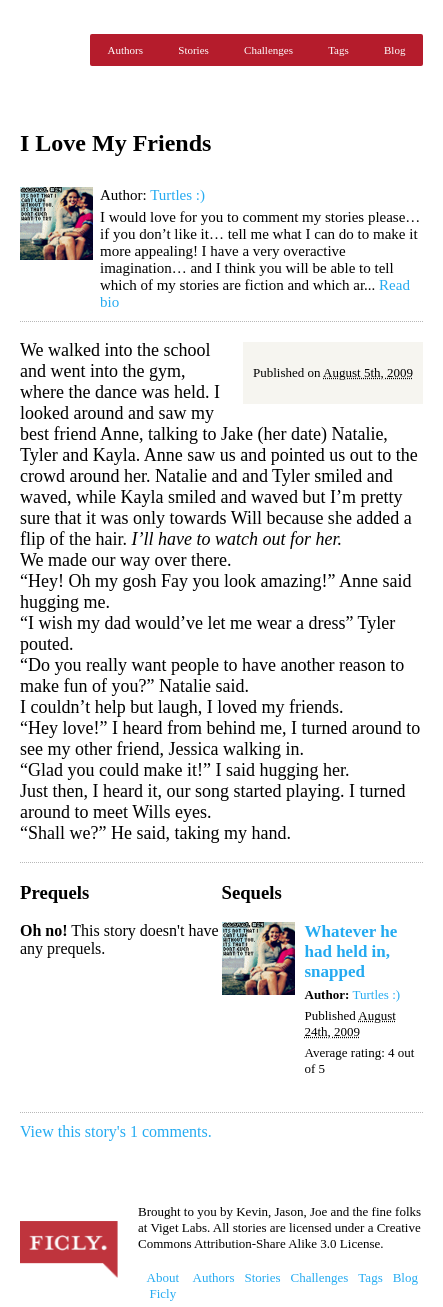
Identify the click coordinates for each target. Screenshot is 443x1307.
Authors (125, 50)
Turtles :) (177, 195)
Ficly (50, 50)
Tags (338, 50)
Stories (193, 50)
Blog (394, 50)
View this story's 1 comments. (116, 1131)
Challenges (268, 50)
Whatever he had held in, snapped (351, 951)
